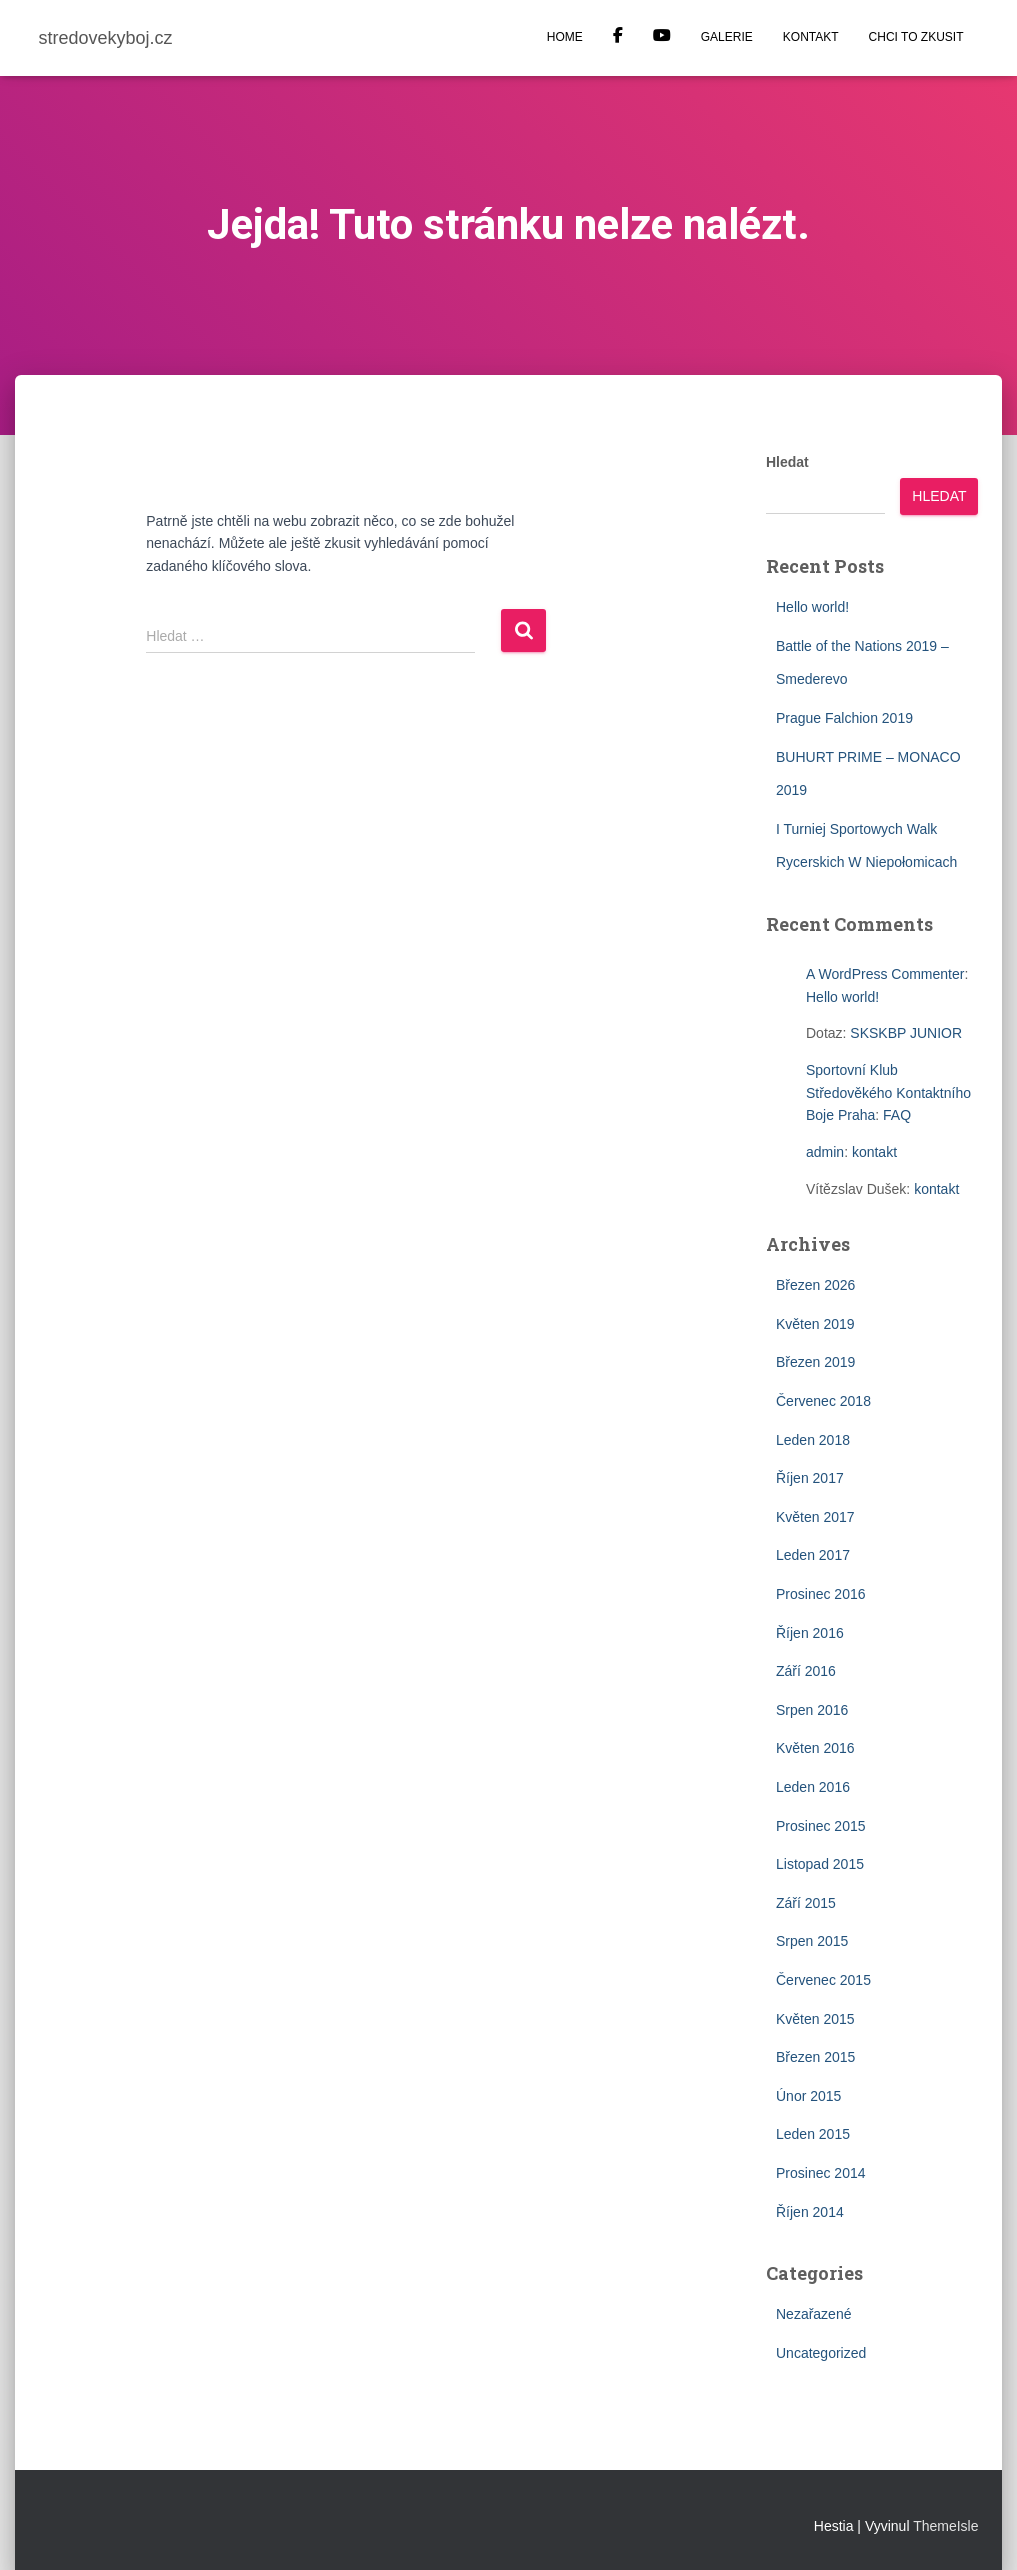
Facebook (618, 38)
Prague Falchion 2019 (844, 718)
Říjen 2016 (810, 1633)
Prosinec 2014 (821, 2173)
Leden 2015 (813, 2134)
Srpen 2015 (812, 1941)
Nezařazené (814, 2314)
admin (825, 1152)
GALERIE (727, 37)
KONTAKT (811, 37)
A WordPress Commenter (885, 974)
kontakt (874, 1152)
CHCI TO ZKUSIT (916, 37)
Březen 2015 (815, 2057)
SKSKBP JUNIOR (906, 1033)
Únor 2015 (808, 2096)
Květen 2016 (815, 1748)
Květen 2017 (815, 1517)
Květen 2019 (815, 1324)
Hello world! (812, 607)
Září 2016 (806, 1671)
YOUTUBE (662, 38)
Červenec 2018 (823, 1401)
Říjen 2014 (810, 2212)
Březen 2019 (815, 1362)
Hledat (787, 462)
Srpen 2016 (812, 1710)
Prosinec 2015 (821, 1826)
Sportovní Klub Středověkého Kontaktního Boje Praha (888, 1092)
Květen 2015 (815, 2019)
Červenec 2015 (823, 1980)
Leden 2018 (813, 1440)
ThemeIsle (945, 2526)
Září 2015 (806, 1903)
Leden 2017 (813, 1555)
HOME (565, 37)
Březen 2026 (815, 1285)
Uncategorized (821, 2353)
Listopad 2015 (820, 1864)
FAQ (897, 1115)
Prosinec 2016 (821, 1594)
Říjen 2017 (810, 1478)
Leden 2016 (813, 1787)
